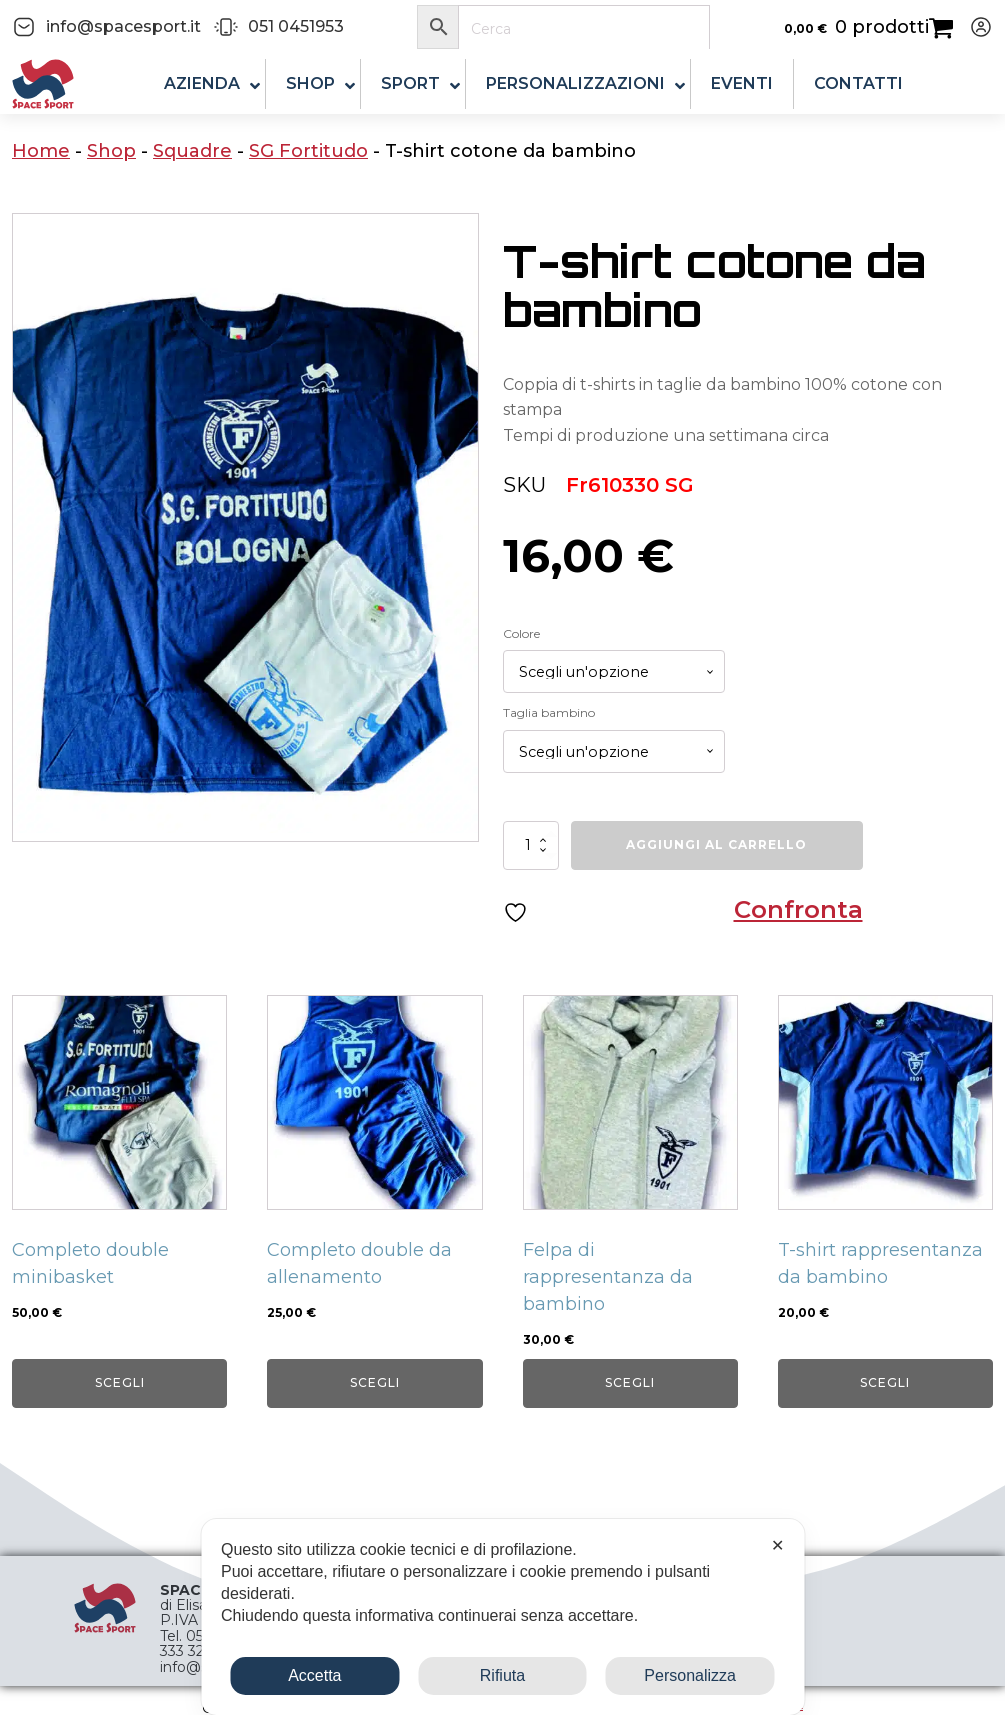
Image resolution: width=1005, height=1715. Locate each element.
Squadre (192, 151)
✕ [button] (777, 1545)
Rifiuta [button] (502, 1675)
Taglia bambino (549, 712)
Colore (521, 633)
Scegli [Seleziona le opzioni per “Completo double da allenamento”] (375, 1382)
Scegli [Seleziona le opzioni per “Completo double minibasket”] (120, 1382)
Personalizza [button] (690, 1675)
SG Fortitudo (308, 151)
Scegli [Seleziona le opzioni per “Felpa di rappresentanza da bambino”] (630, 1382)
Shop (111, 151)
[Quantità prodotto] (531, 845)
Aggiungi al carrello (716, 844)
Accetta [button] (314, 1675)
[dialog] (502, 1617)
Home (41, 151)
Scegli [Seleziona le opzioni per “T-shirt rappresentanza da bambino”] (885, 1382)
